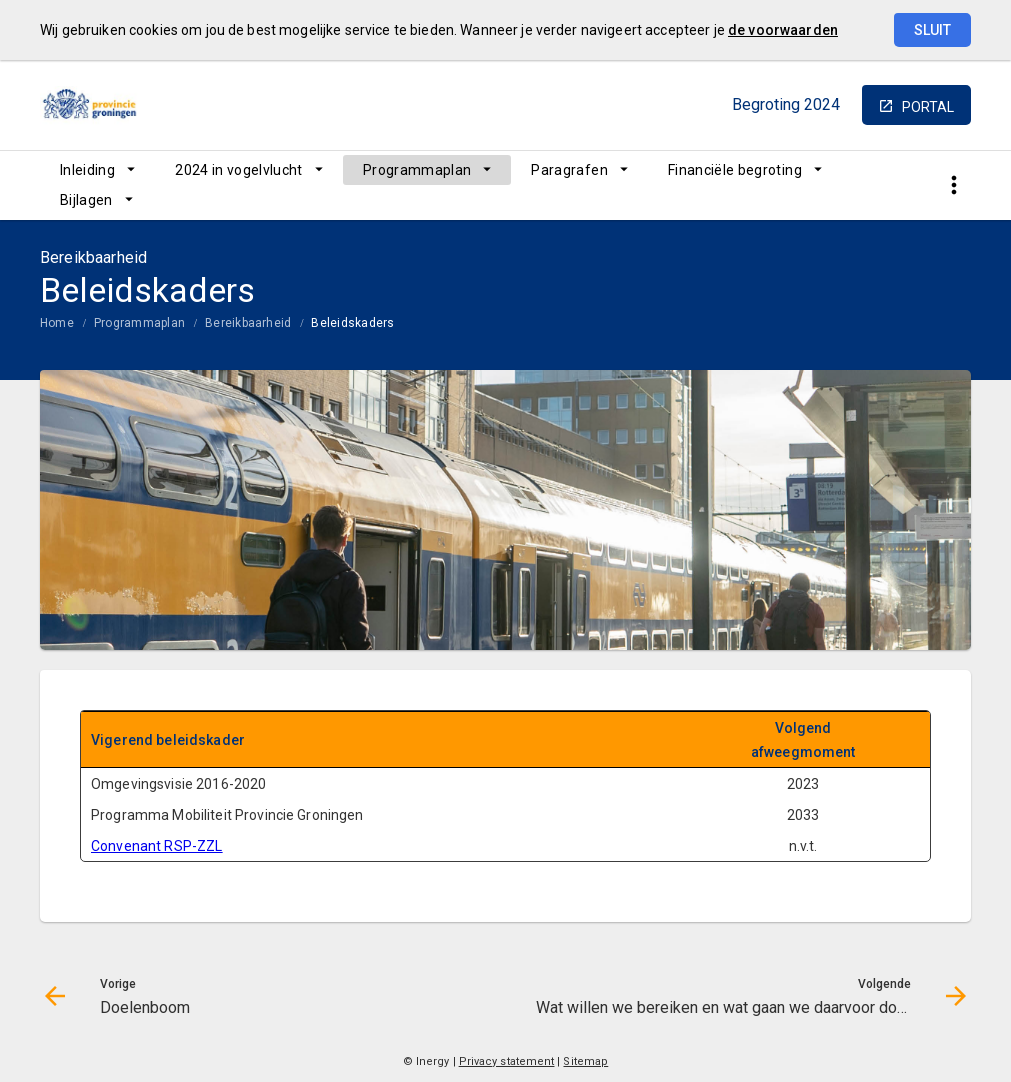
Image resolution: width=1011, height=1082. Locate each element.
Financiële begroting (735, 170)
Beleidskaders (352, 323)
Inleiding (87, 170)
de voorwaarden (783, 30)
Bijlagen (86, 200)
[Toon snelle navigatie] (953, 185)
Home (57, 323)
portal (928, 107)
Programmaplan (417, 170)
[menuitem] (97, 170)
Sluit (932, 30)
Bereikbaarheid (248, 323)
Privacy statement (507, 1061)
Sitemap (585, 1061)
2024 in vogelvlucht (239, 170)
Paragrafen (569, 170)
